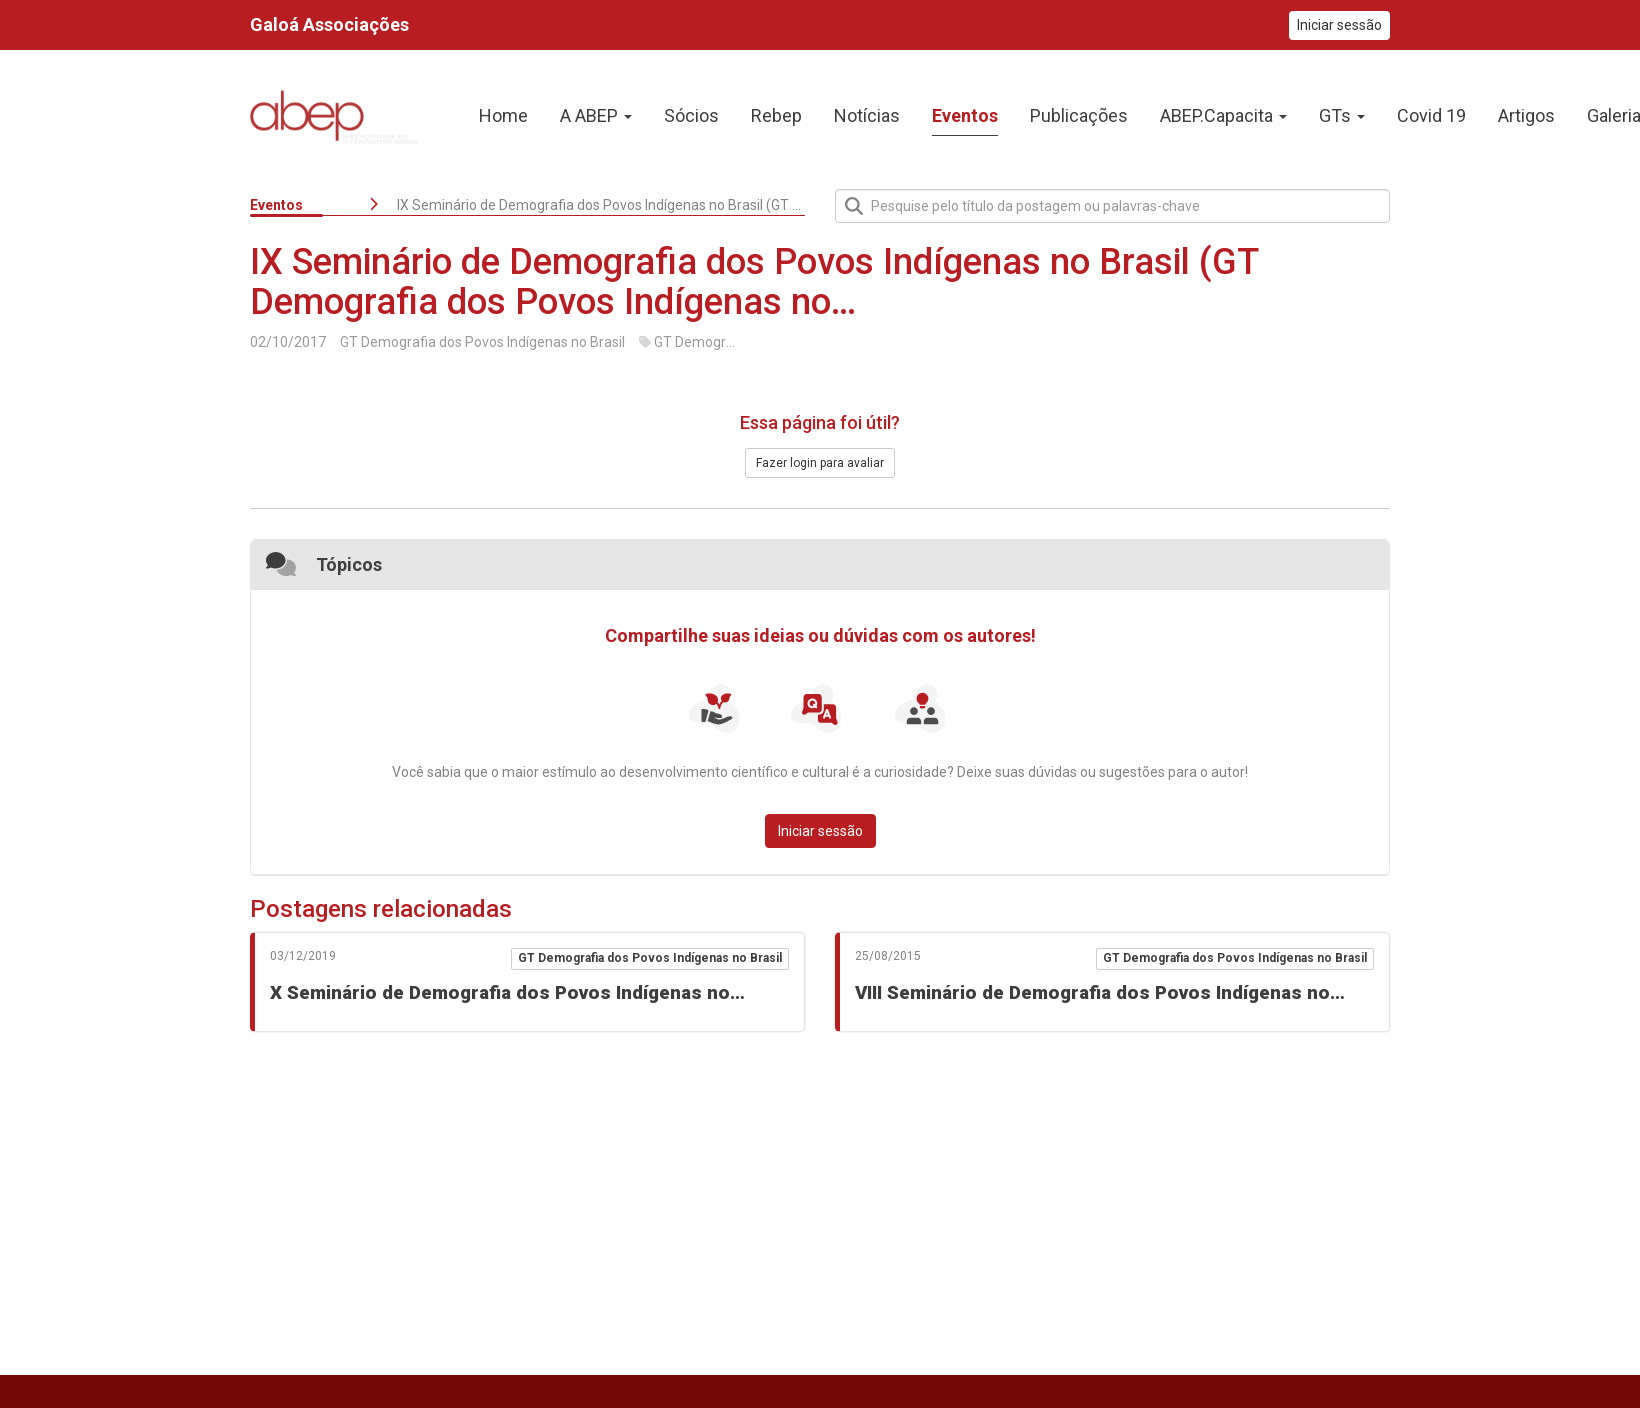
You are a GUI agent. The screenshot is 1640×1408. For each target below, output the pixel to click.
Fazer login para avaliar (820, 463)
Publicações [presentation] (1079, 115)
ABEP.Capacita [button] (1223, 115)
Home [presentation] (503, 115)
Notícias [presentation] (867, 115)
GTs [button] (1342, 115)
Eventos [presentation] (965, 115)
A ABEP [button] (596, 115)
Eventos (276, 205)
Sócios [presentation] (691, 115)
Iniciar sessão (1339, 25)
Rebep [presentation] (776, 115)
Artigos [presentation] (1526, 115)
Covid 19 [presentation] (1431, 115)
